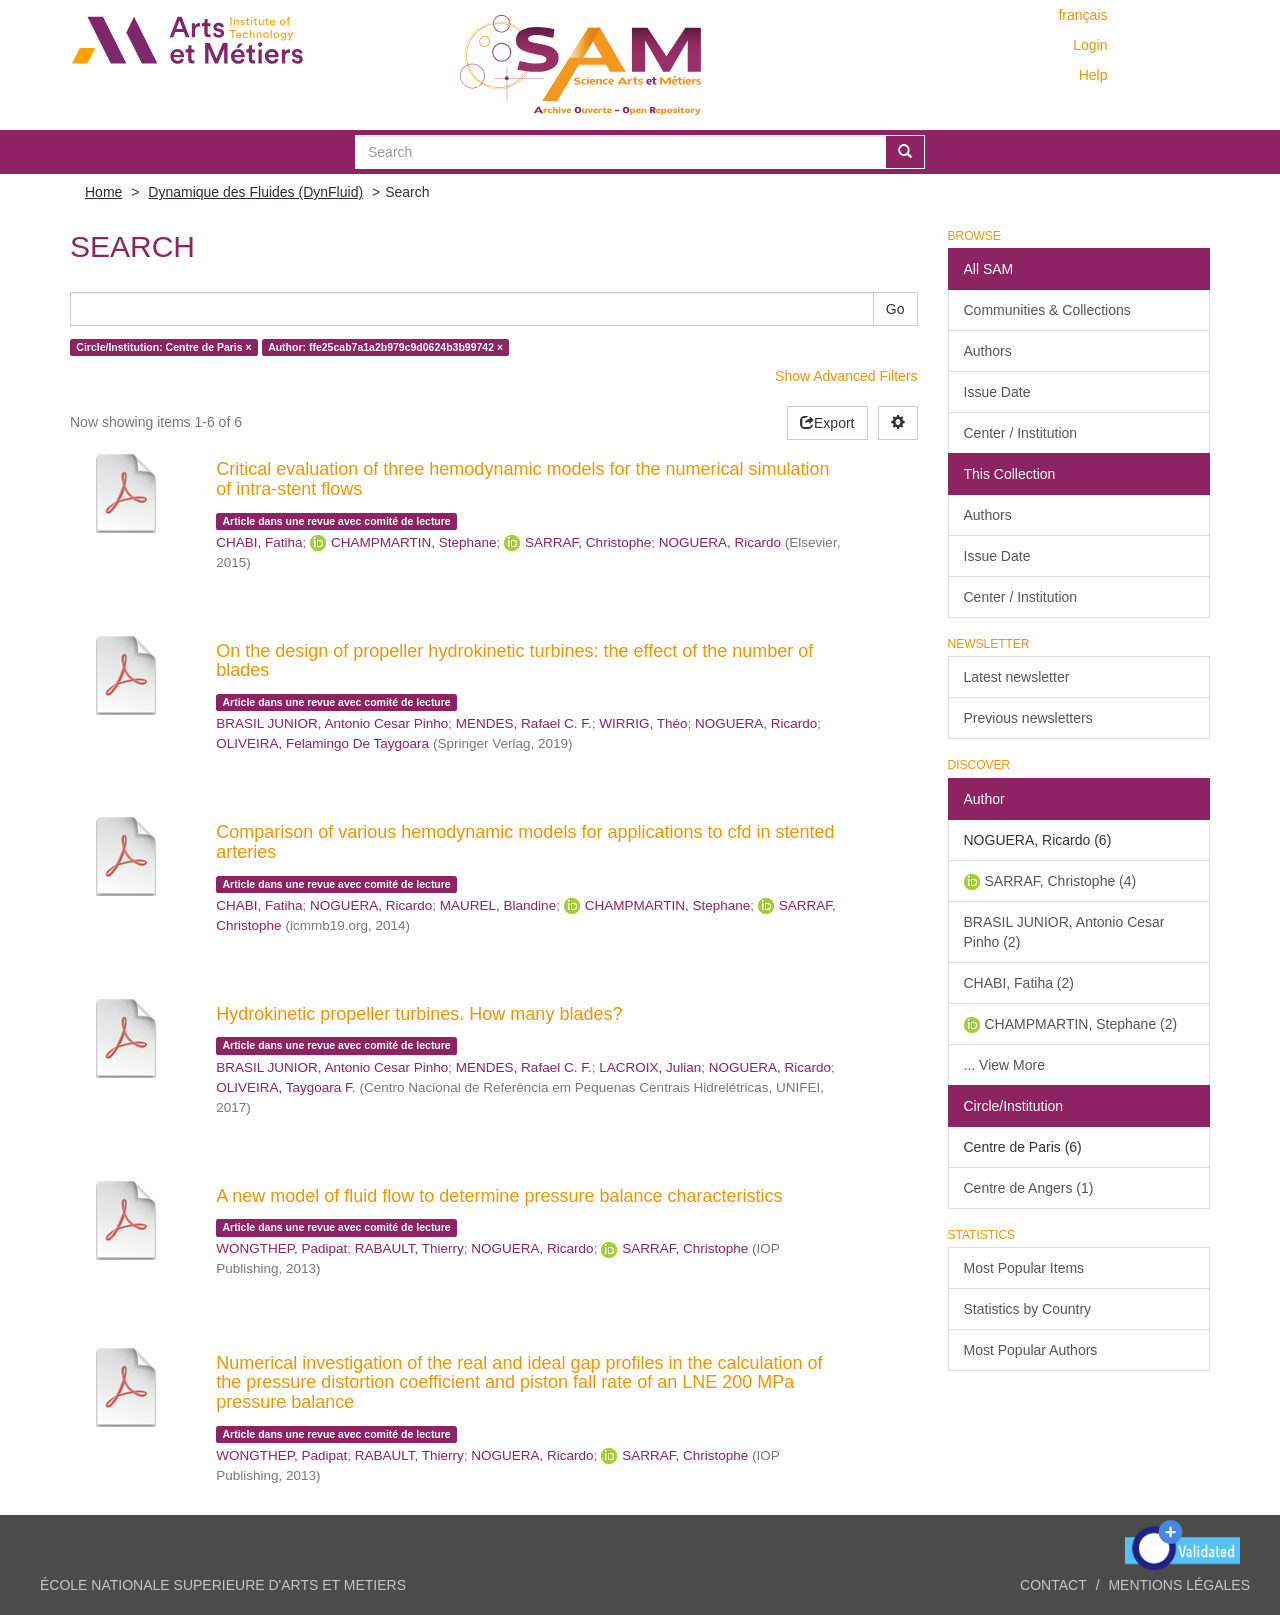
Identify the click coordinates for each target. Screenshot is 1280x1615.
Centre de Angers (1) (1029, 1188)
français (1082, 15)
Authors (988, 351)
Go (895, 309)
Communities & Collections (1047, 310)
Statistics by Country (1028, 1309)
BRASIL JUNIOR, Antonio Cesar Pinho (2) (1064, 932)
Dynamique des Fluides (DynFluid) (255, 192)
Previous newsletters (1028, 718)
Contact (1053, 1585)
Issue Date (997, 392)
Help (1093, 75)
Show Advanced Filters (846, 376)
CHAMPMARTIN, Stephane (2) (1081, 1024)
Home (103, 192)
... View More (1004, 1065)
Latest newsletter (1017, 677)
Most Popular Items (1024, 1268)
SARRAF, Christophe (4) (1061, 881)
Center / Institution (1021, 433)
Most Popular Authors (1031, 1350)
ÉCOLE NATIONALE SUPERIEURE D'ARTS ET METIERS (223, 1585)
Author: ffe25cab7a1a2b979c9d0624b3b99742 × (385, 347)
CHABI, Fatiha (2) (1019, 983)
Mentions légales (1179, 1585)
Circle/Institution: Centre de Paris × (163, 347)
